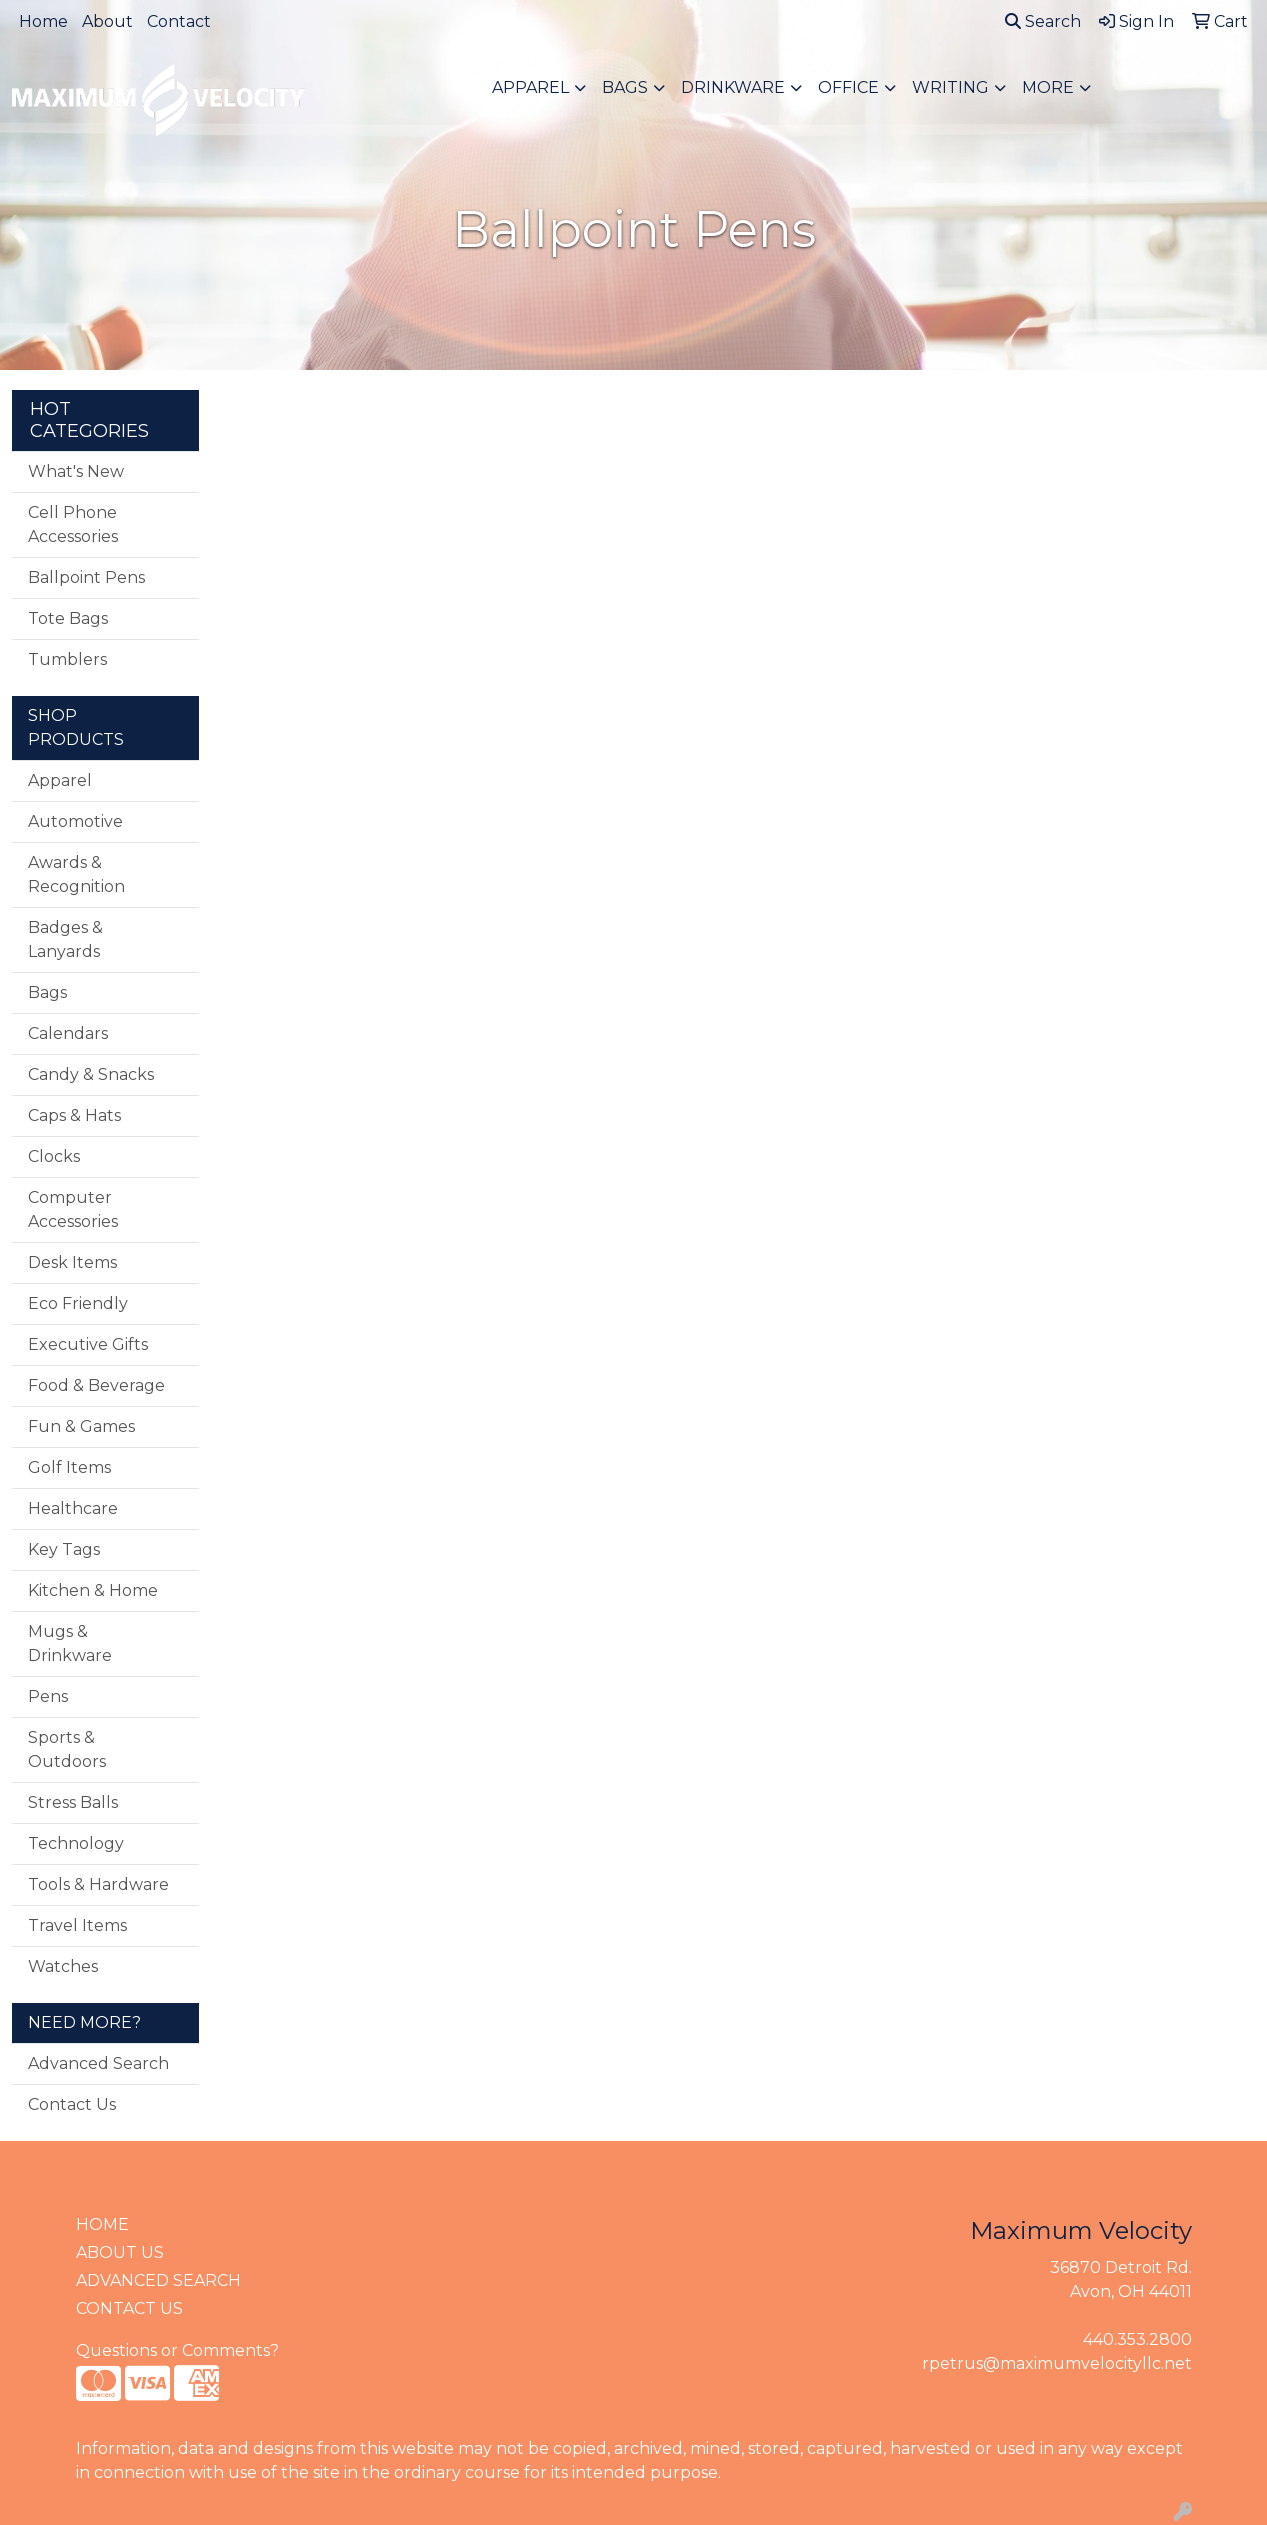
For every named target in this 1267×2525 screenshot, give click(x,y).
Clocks (54, 1156)
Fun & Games (81, 1426)
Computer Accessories (73, 1209)
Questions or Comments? (177, 2350)
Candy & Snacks (91, 1074)
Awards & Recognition (76, 874)
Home (43, 21)
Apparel (530, 87)
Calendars (68, 1033)
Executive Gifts (88, 1344)
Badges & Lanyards (65, 939)
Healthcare (73, 1508)
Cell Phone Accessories (73, 524)
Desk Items (72, 1262)
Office (848, 87)
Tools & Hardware (98, 1884)
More (1048, 87)
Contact (179, 21)
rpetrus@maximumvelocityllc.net (1057, 2363)
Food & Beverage (96, 1385)
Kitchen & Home (93, 1590)
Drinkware (733, 87)
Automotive (75, 821)
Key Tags (64, 1549)
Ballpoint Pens (86, 577)
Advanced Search (98, 2063)
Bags (625, 87)
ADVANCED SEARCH (158, 2280)
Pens (48, 1696)
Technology (76, 1843)
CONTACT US (129, 2308)
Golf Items (69, 1467)
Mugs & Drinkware (70, 1643)
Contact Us (72, 2104)
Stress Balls (73, 1802)
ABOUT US (120, 2252)
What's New (76, 471)
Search (1043, 21)
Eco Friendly (78, 1303)
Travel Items (77, 1925)
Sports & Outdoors (67, 1749)
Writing (950, 87)
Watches (63, 1966)
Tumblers (67, 659)
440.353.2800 (1137, 2339)
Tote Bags (68, 618)
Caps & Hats (74, 1115)
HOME (102, 2224)
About (107, 21)
